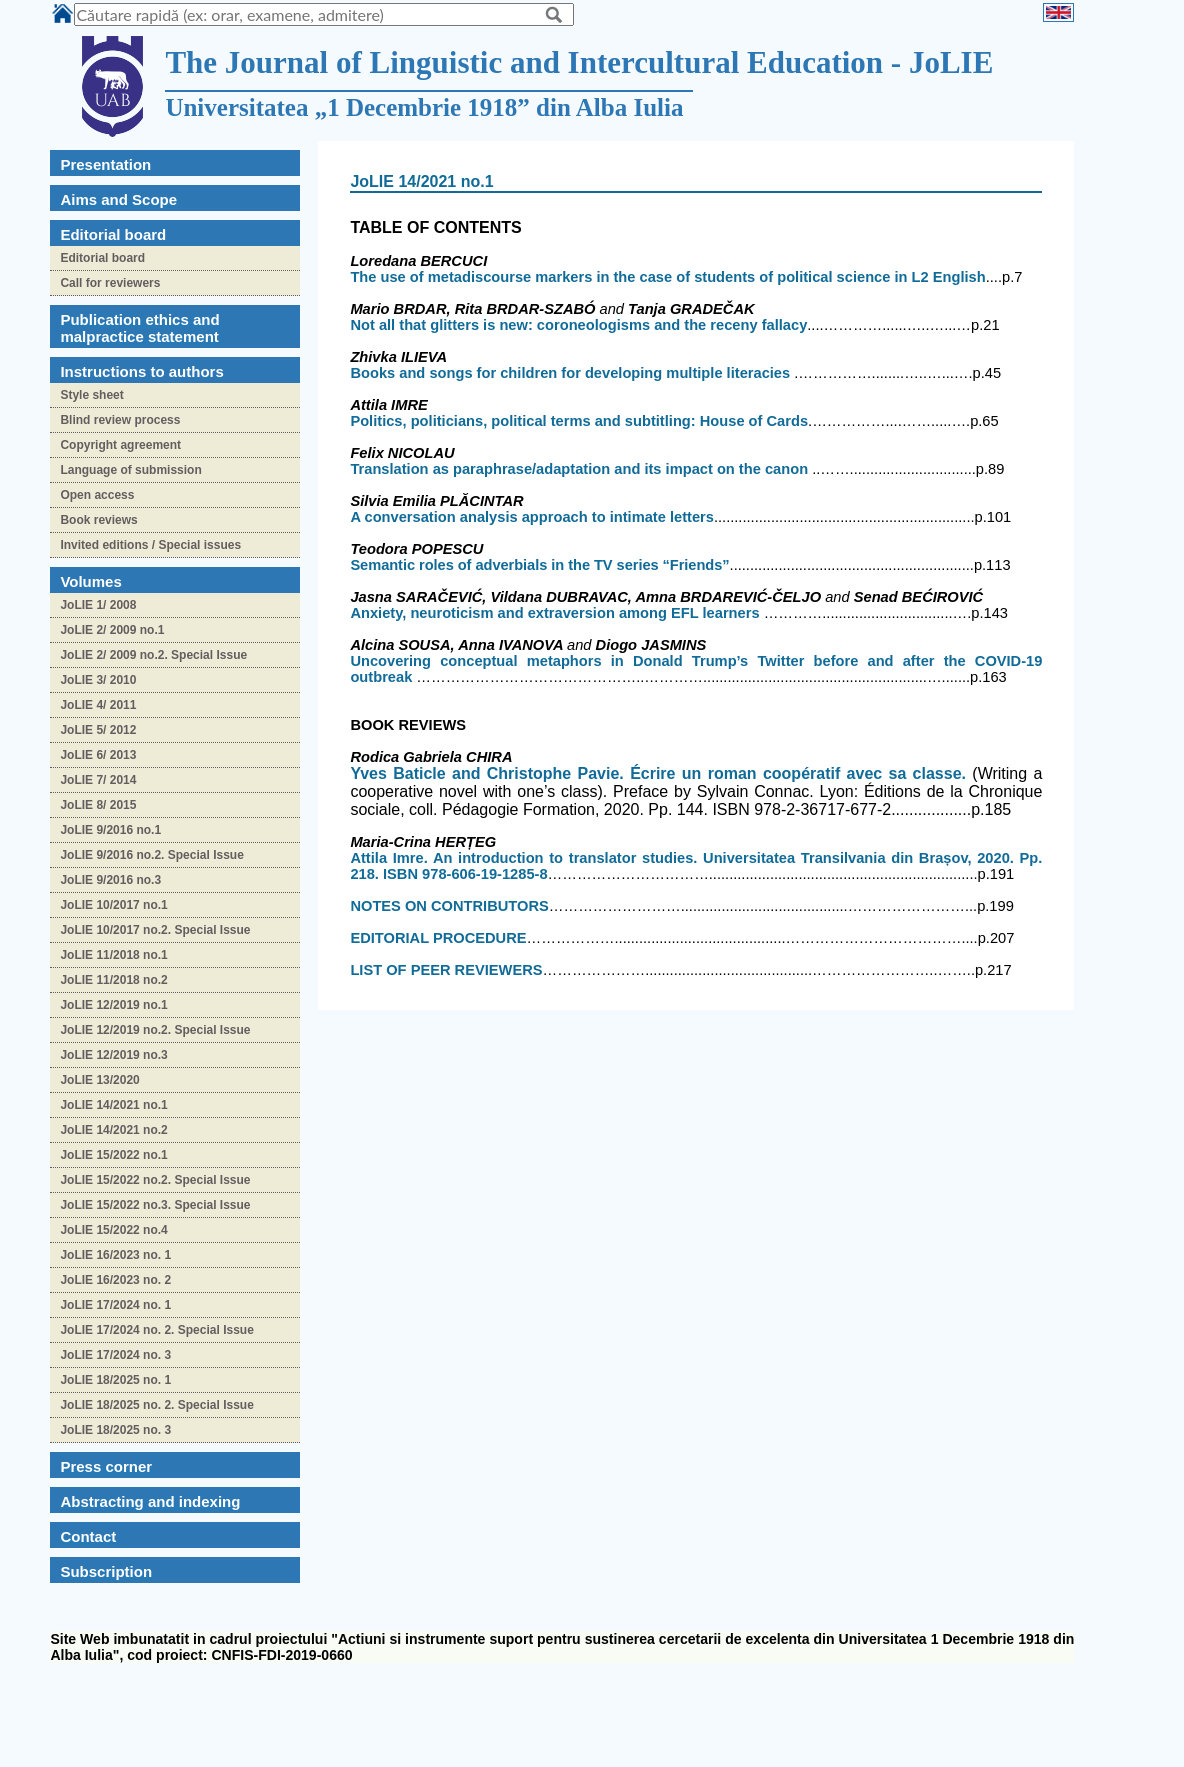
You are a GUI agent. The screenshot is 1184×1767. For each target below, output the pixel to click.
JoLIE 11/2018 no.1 (113, 955)
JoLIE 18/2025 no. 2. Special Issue (156, 1405)
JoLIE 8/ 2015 (98, 805)
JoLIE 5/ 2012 (98, 730)
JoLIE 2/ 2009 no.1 (112, 630)
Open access (97, 495)
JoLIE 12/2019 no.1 (113, 1005)
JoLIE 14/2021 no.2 (113, 1130)
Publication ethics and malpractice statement (139, 328)
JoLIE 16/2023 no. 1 (115, 1255)
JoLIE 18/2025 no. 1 (115, 1380)
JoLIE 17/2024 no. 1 (115, 1305)
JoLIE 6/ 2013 (98, 755)
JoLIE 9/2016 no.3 (110, 880)
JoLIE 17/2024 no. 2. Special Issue (156, 1330)
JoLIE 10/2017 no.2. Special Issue (155, 930)
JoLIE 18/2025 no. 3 (115, 1430)
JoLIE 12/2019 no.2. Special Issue (155, 1030)
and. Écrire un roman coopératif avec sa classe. (661, 773)
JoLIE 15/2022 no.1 (113, 1155)
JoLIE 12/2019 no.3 (113, 1055)
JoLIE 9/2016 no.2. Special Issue (151, 855)
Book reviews (98, 520)
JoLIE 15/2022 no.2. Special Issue (155, 1180)
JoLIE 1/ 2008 (98, 605)
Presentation (105, 164)
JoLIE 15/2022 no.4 (113, 1230)
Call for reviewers (110, 283)
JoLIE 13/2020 (99, 1080)
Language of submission (130, 470)
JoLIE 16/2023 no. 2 (115, 1280)
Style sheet (91, 395)
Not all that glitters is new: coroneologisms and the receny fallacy (578, 325)
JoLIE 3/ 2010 (98, 680)
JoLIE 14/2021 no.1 (113, 1105)
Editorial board (102, 258)
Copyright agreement (120, 445)
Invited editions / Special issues (150, 545)
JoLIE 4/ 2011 (98, 705)
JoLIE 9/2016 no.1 (110, 830)
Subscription (106, 1571)
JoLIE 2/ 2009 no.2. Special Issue (153, 655)
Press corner (106, 1466)
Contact (88, 1536)
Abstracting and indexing (150, 1501)
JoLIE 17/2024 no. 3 (115, 1355)
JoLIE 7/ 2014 (98, 780)
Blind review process (120, 420)
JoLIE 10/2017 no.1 (113, 905)
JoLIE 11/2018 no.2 (113, 980)
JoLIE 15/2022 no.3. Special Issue (155, 1205)
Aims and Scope (118, 199)
